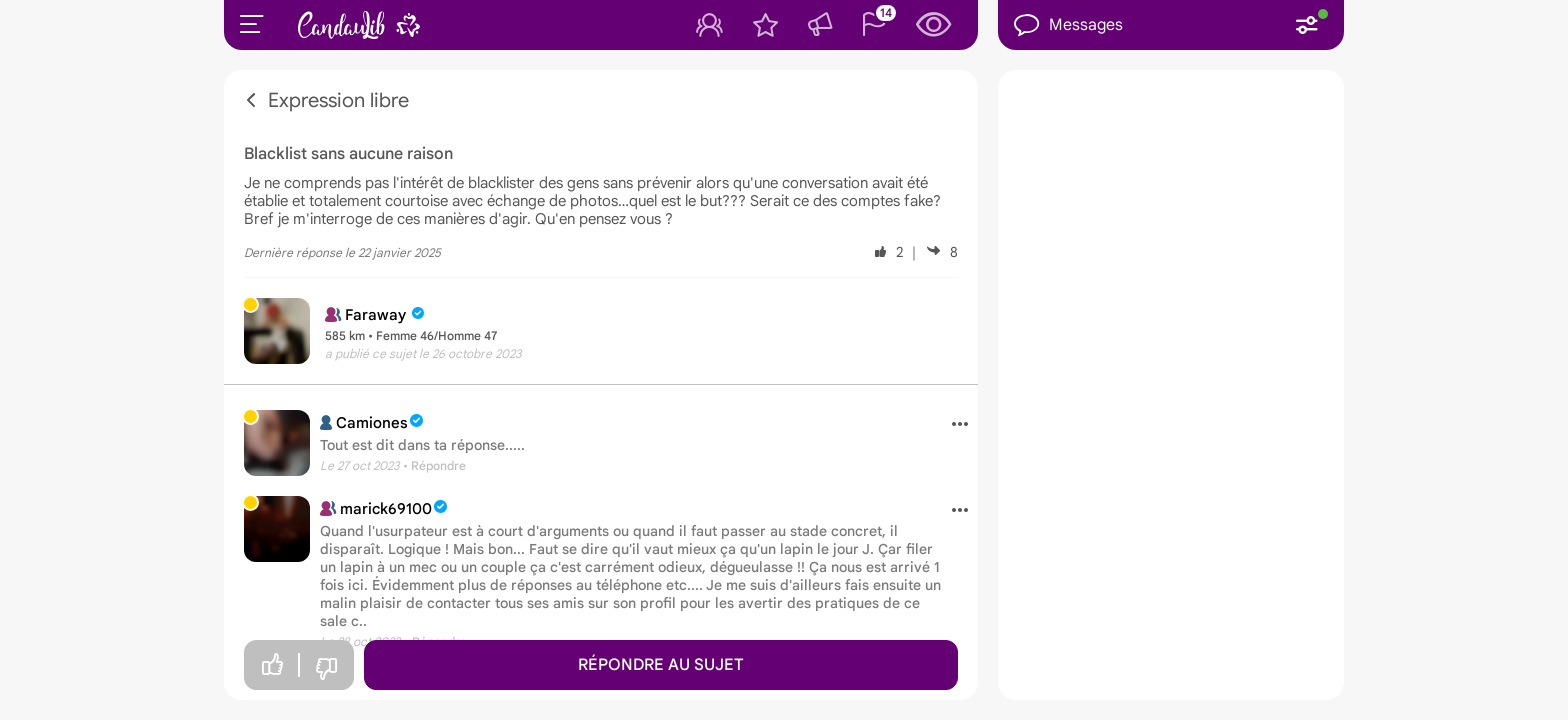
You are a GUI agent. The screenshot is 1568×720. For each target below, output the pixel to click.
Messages (1068, 25)
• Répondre (434, 465)
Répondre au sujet (661, 665)
